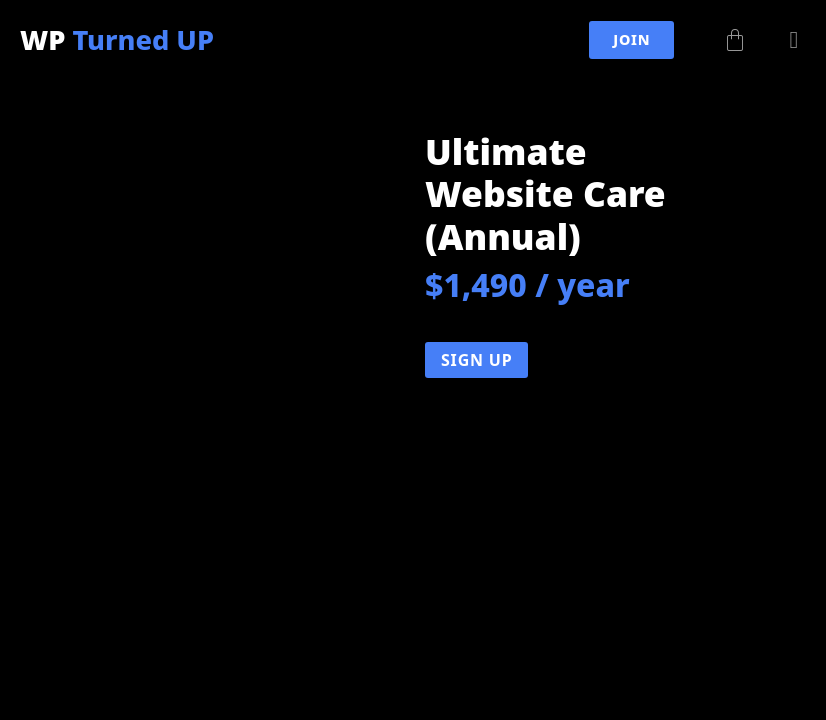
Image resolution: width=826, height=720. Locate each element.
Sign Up (476, 360)
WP (117, 39)
